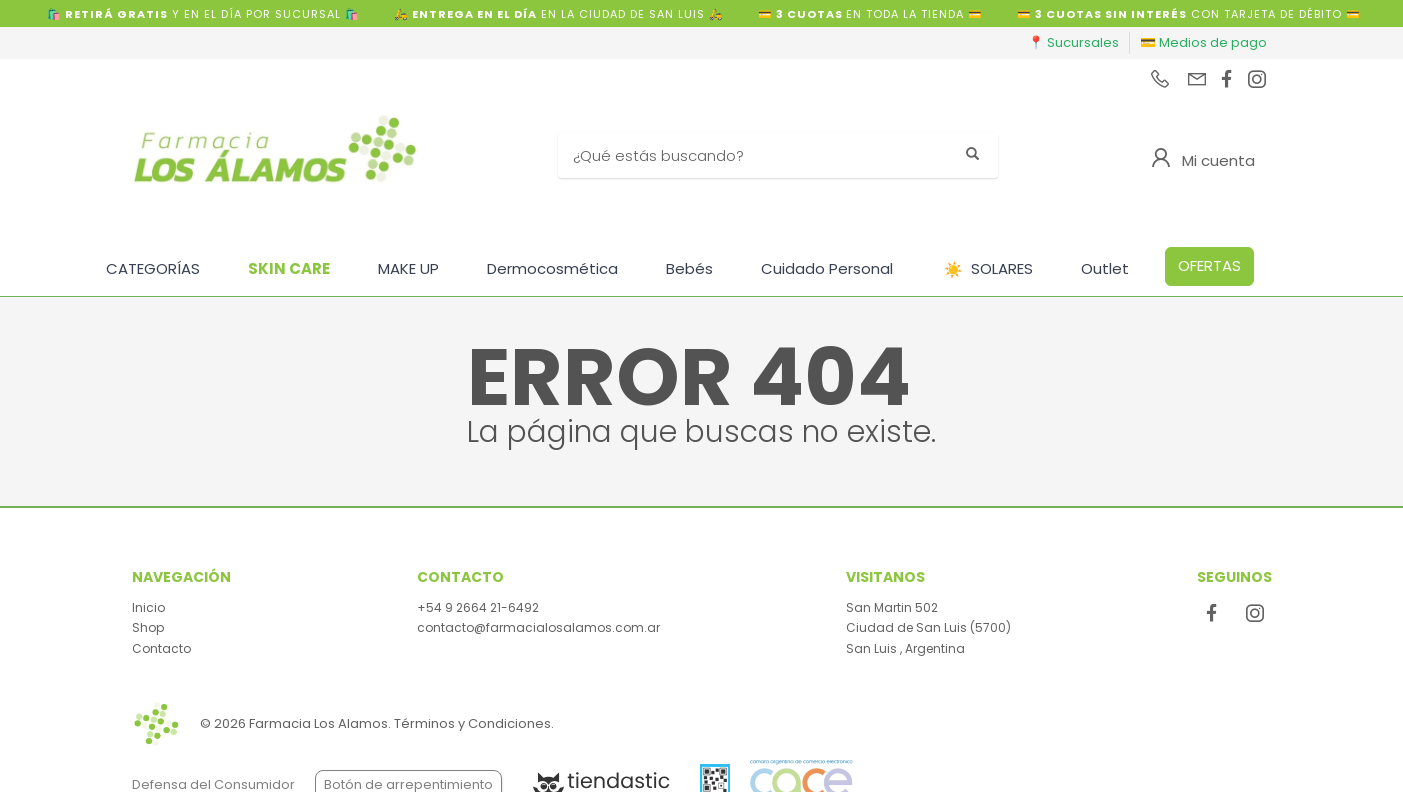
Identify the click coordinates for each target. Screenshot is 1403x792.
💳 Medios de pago (1203, 42)
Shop (148, 627)
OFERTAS (1209, 265)
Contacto (161, 648)
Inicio (148, 607)
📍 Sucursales (1073, 42)
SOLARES (988, 269)
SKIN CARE (289, 268)
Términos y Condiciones (472, 723)
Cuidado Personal (827, 268)
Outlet (1105, 268)
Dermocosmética (552, 268)
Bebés (689, 268)
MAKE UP (408, 268)
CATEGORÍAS (153, 268)
